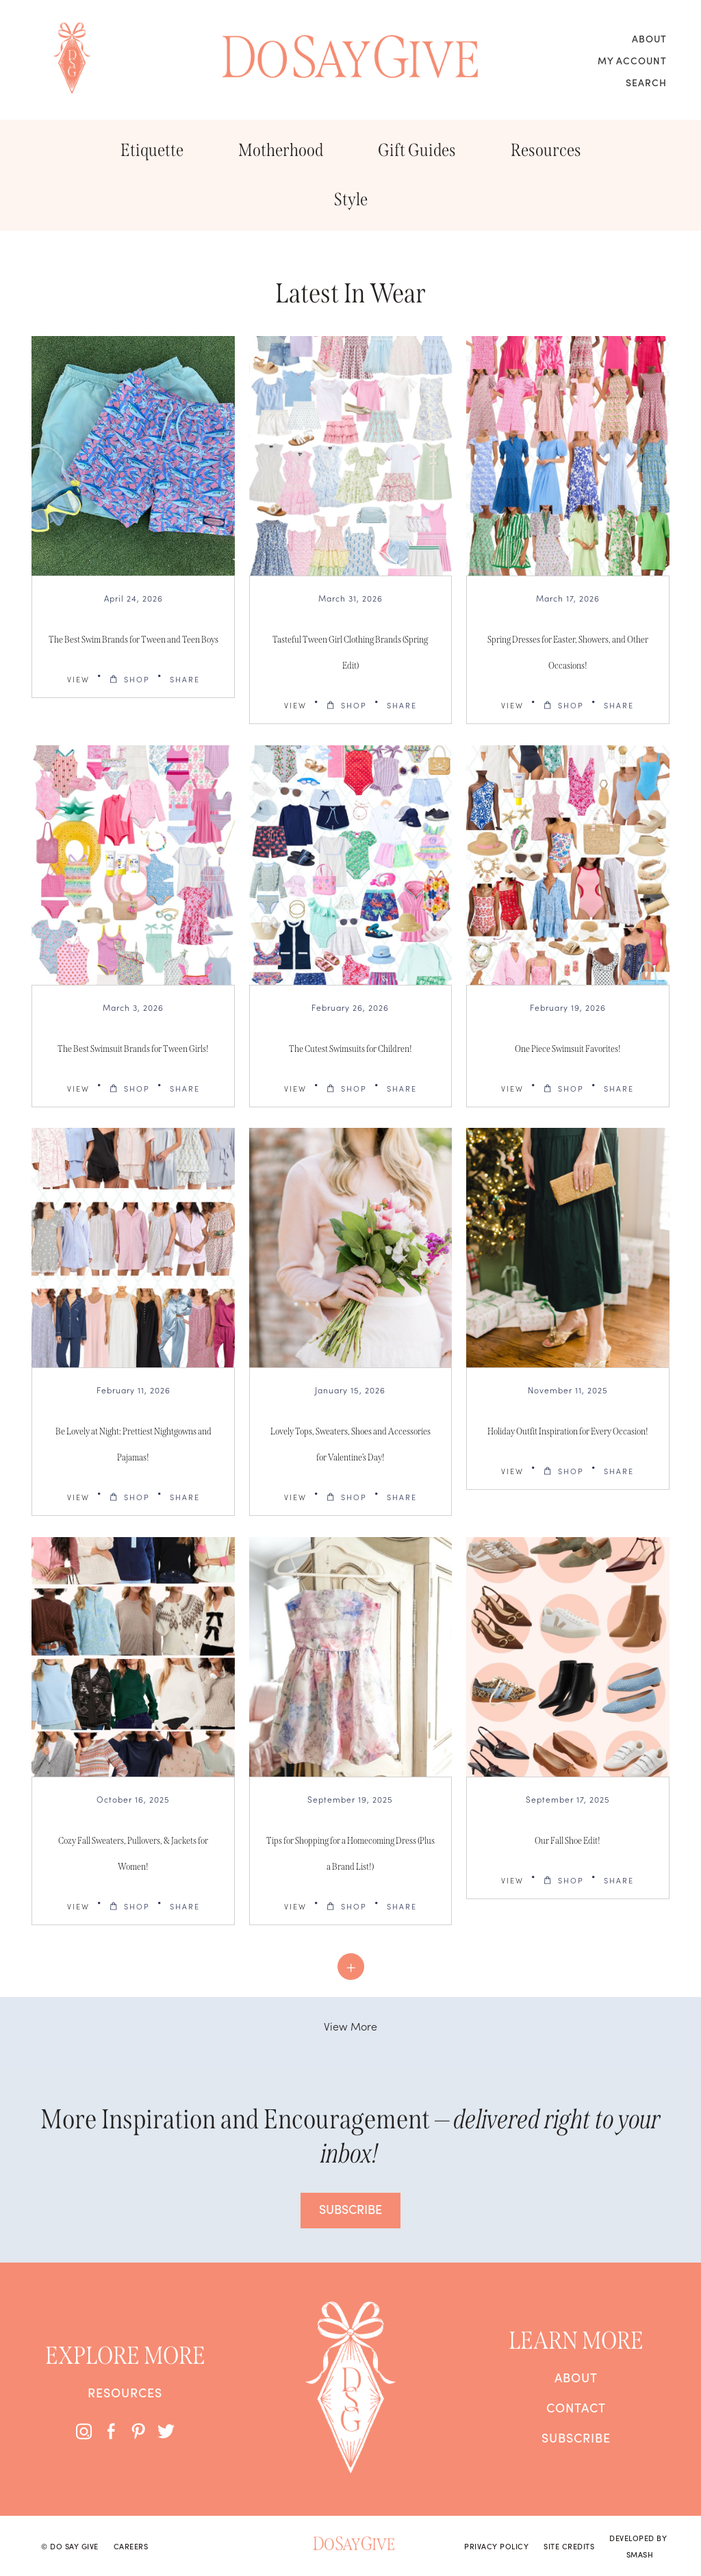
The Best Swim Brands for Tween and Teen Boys (133, 639)
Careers (131, 2545)
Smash (640, 2554)
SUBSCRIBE (350, 2208)
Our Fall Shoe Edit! (567, 1840)
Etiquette (151, 150)
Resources (546, 150)
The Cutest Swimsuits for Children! (350, 1049)
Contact (576, 2407)
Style (351, 199)
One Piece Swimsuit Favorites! (568, 1049)
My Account (632, 60)
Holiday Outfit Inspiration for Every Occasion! (567, 1431)
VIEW (78, 678)
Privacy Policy (496, 2545)
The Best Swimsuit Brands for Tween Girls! (133, 1049)
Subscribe (576, 2438)
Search (646, 82)
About (649, 38)
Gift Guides (417, 150)
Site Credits (569, 2545)
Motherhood (280, 150)
